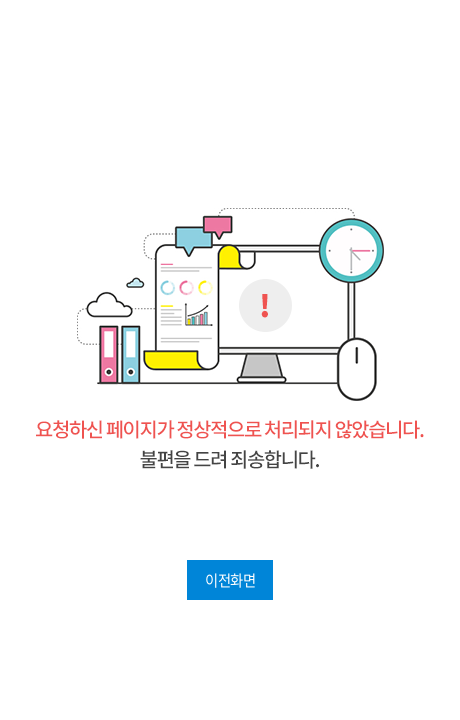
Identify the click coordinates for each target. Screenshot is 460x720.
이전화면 (230, 580)
